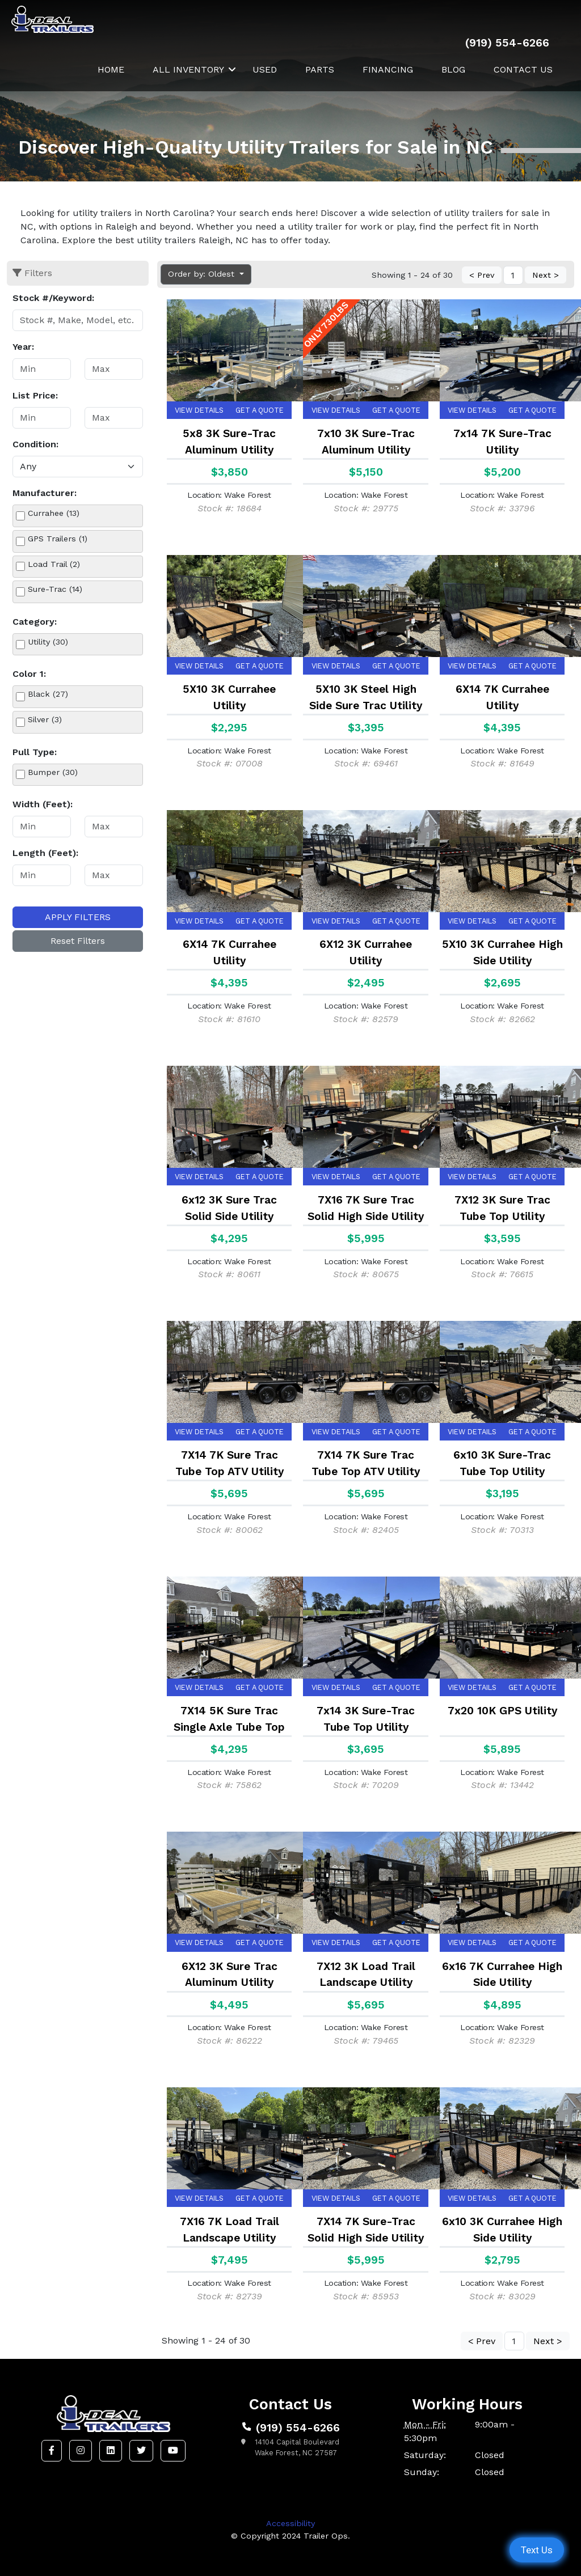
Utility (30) (48, 641)
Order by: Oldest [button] (202, 273)
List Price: (35, 395)
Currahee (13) (53, 513)
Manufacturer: (44, 493)
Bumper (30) (53, 772)
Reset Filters (77, 940)
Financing (388, 69)
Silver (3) (45, 719)
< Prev (481, 275)
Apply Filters (78, 917)
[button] (51, 2450)
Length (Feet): (45, 853)
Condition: (35, 444)
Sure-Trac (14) (55, 589)
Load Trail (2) (54, 564)
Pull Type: (34, 752)
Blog (453, 69)
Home (111, 69)
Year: (23, 346)
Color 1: (29, 673)
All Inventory (188, 69)
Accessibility (290, 2523)
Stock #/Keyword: (53, 298)
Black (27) (48, 693)
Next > (545, 275)
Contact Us (523, 69)
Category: (34, 621)
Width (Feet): (42, 804)
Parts (319, 69)
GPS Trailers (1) (57, 538)
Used (264, 69)
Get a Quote (259, 410)
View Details (199, 410)
